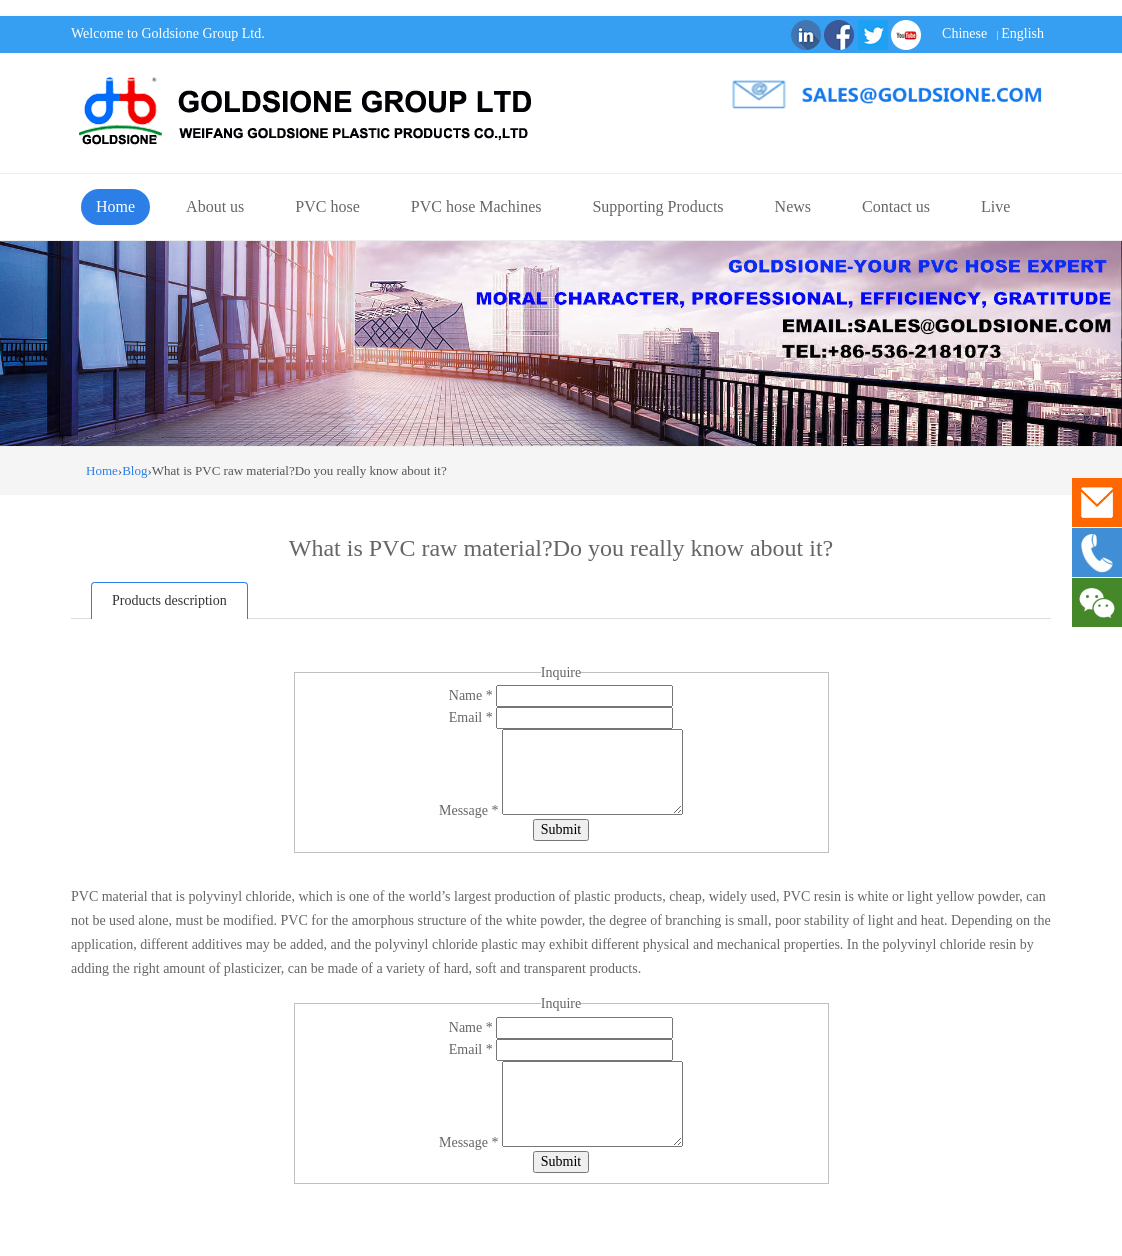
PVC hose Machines (476, 206)
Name (472, 695)
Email (472, 717)
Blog (134, 470)
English (1022, 33)
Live (995, 206)
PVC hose (327, 206)
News (793, 206)
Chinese (964, 33)
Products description (169, 600)
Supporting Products (657, 206)
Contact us (896, 206)
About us (215, 206)
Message (470, 810)
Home (115, 206)
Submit (561, 829)
